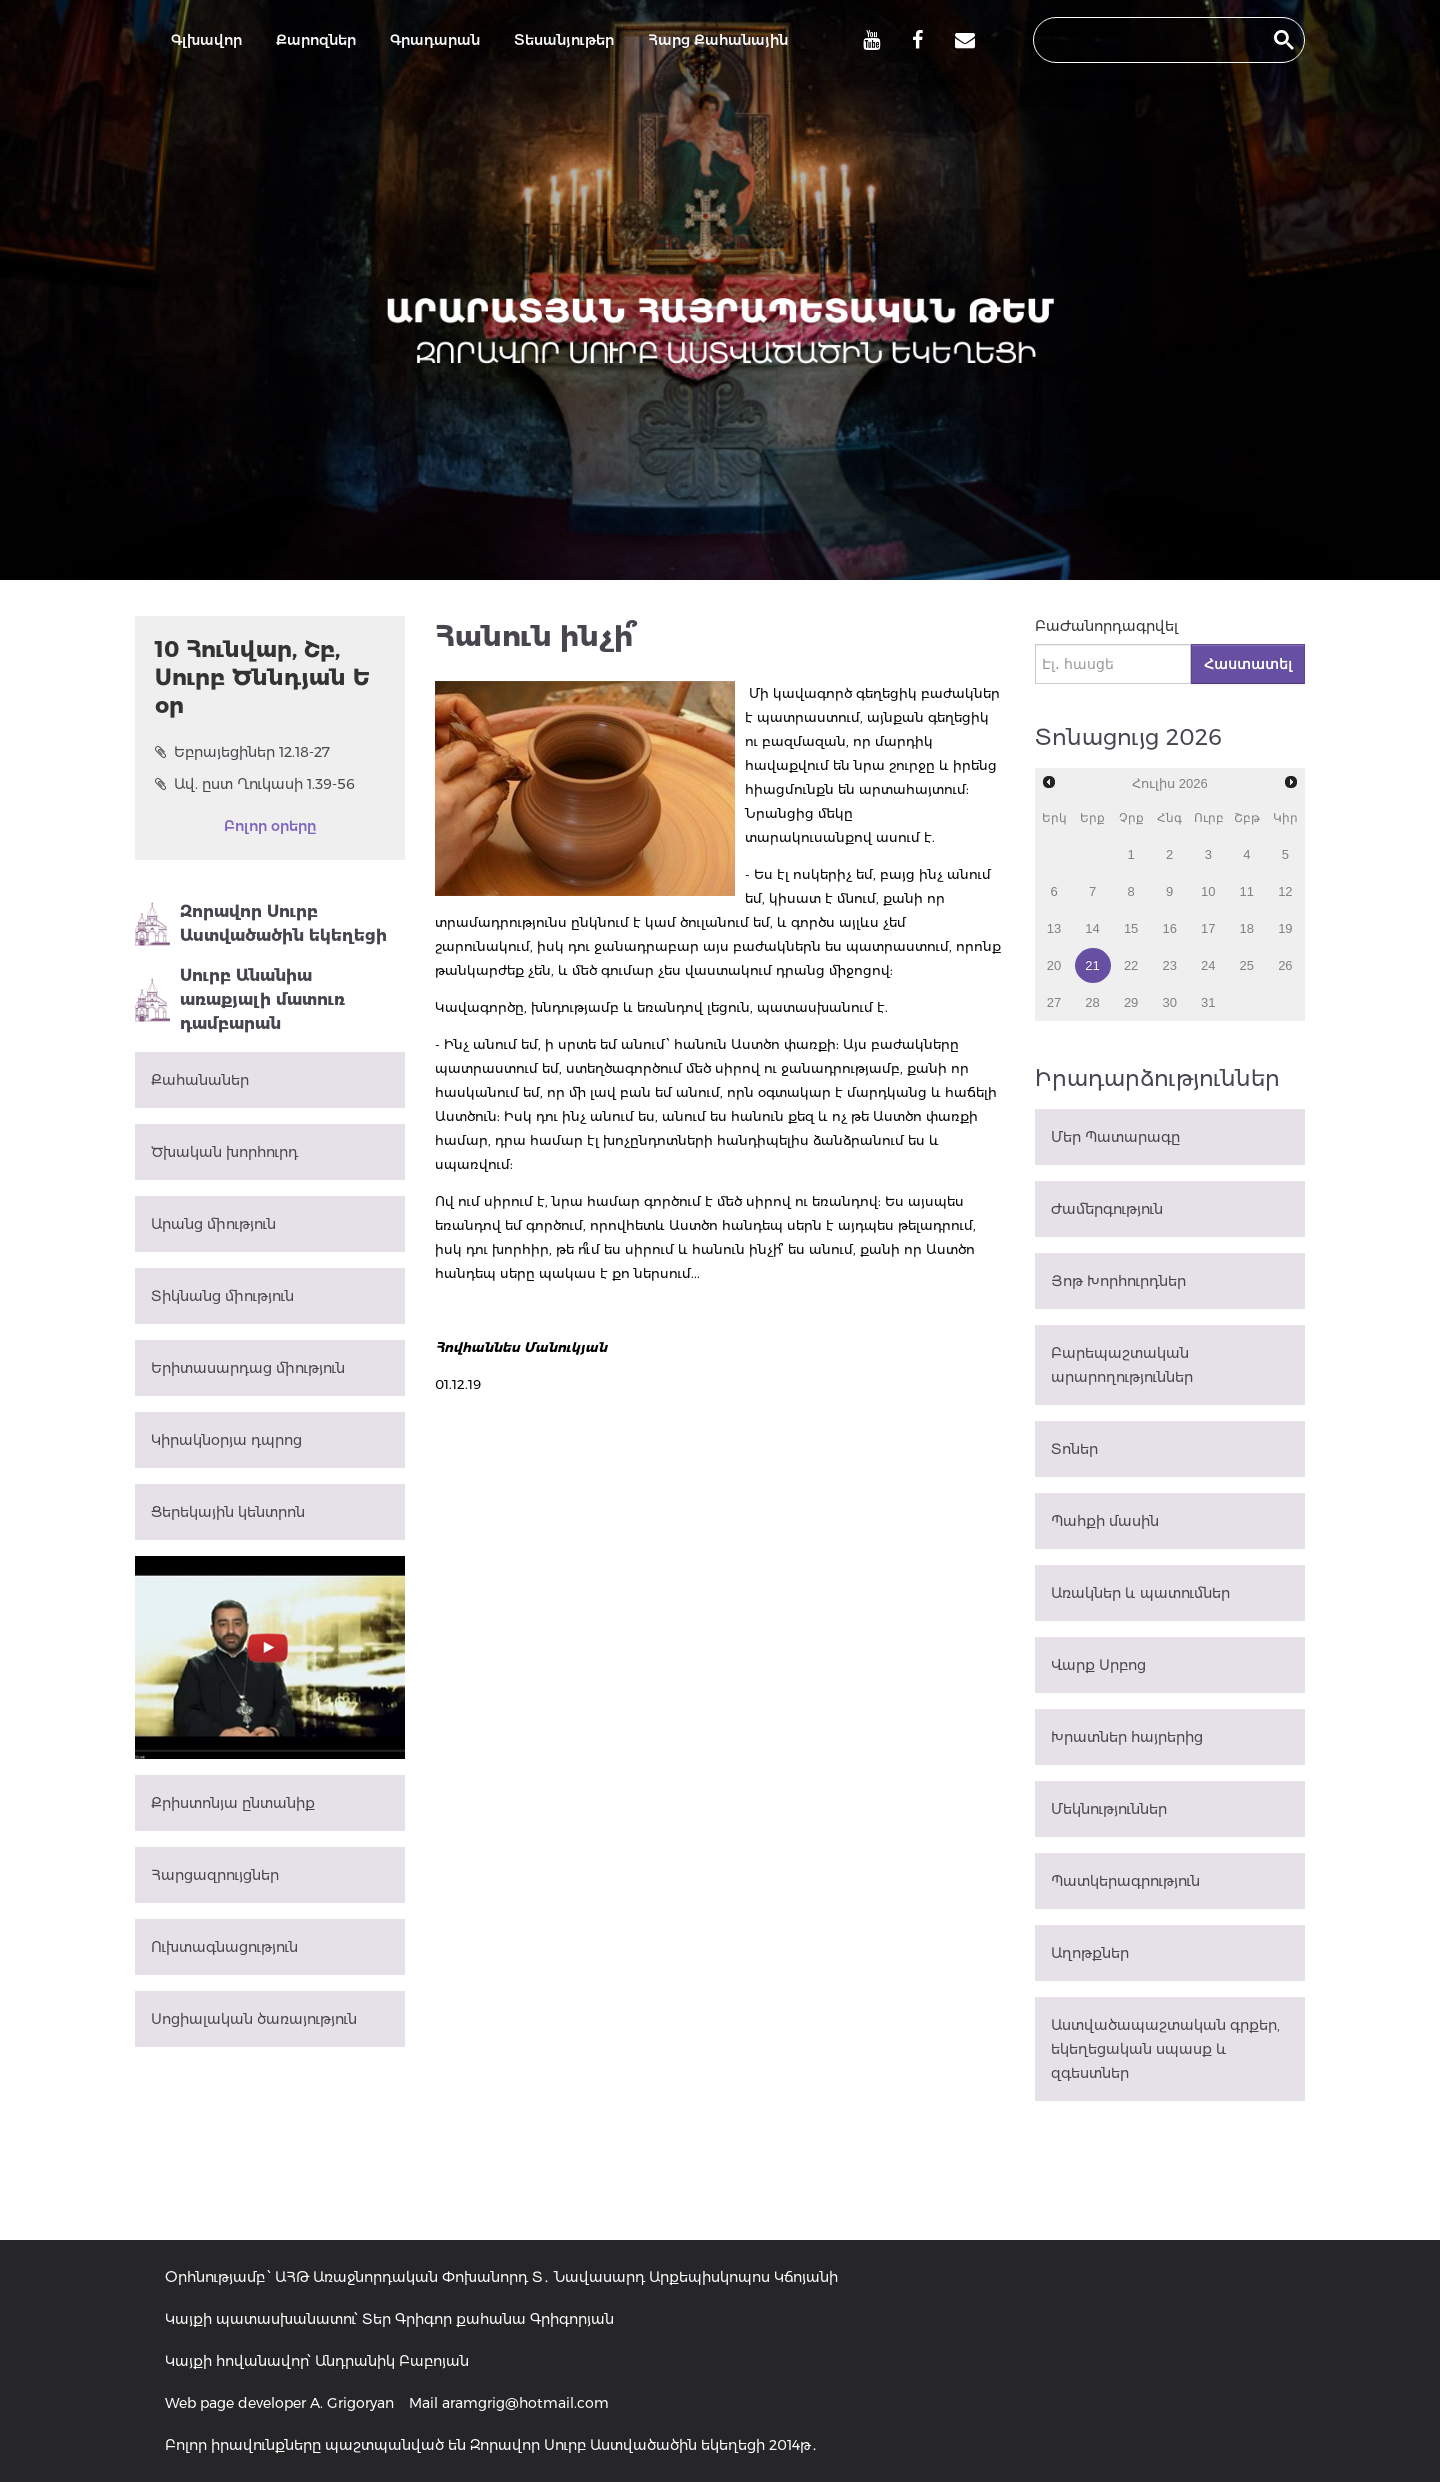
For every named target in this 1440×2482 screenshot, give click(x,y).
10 (1208, 891)
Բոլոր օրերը (270, 826)
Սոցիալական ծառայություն (254, 2019)
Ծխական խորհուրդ (224, 1152)
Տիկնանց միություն (222, 1296)
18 (1247, 928)
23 (1169, 965)
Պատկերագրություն (1125, 1881)
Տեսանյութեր (564, 40)
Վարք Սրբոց (1098, 1665)
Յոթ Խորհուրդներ (1118, 1281)
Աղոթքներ (1090, 1953)
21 (1092, 965)
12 (1285, 891)
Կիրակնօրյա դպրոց (226, 1440)
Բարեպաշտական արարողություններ (1122, 1365)
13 (1054, 928)
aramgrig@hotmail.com (525, 2403)
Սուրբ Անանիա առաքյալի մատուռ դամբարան (240, 999)
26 (1285, 965)
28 (1092, 1002)
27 (1054, 1002)
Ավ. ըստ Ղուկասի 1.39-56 (255, 784)
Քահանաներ (200, 1080)
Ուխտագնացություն (224, 1947)
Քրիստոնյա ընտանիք (233, 1803)
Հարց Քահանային (718, 40)
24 (1208, 965)
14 (1092, 928)
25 (1247, 965)
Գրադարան (435, 40)
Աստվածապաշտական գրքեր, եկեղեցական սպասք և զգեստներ (1165, 2049)
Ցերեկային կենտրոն (228, 1512)
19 (1285, 928)
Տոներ (1074, 1449)
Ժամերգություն (1107, 1209)
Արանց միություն (213, 1224)
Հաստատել (1248, 664)
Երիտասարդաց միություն (248, 1368)
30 (1169, 1002)
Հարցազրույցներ (215, 1875)
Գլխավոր (206, 40)
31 (1208, 1002)
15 (1131, 928)
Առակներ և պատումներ (1140, 1593)
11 (1247, 891)
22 (1131, 965)
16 (1169, 928)
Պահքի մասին (1105, 1521)
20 (1054, 965)
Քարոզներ (316, 40)
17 (1208, 928)
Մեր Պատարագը (1115, 1137)
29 (1131, 1002)
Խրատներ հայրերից (1127, 1737)
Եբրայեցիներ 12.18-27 (242, 752)
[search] (1151, 40)
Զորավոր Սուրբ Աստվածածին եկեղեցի (261, 924)
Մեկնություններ (1109, 1809)
